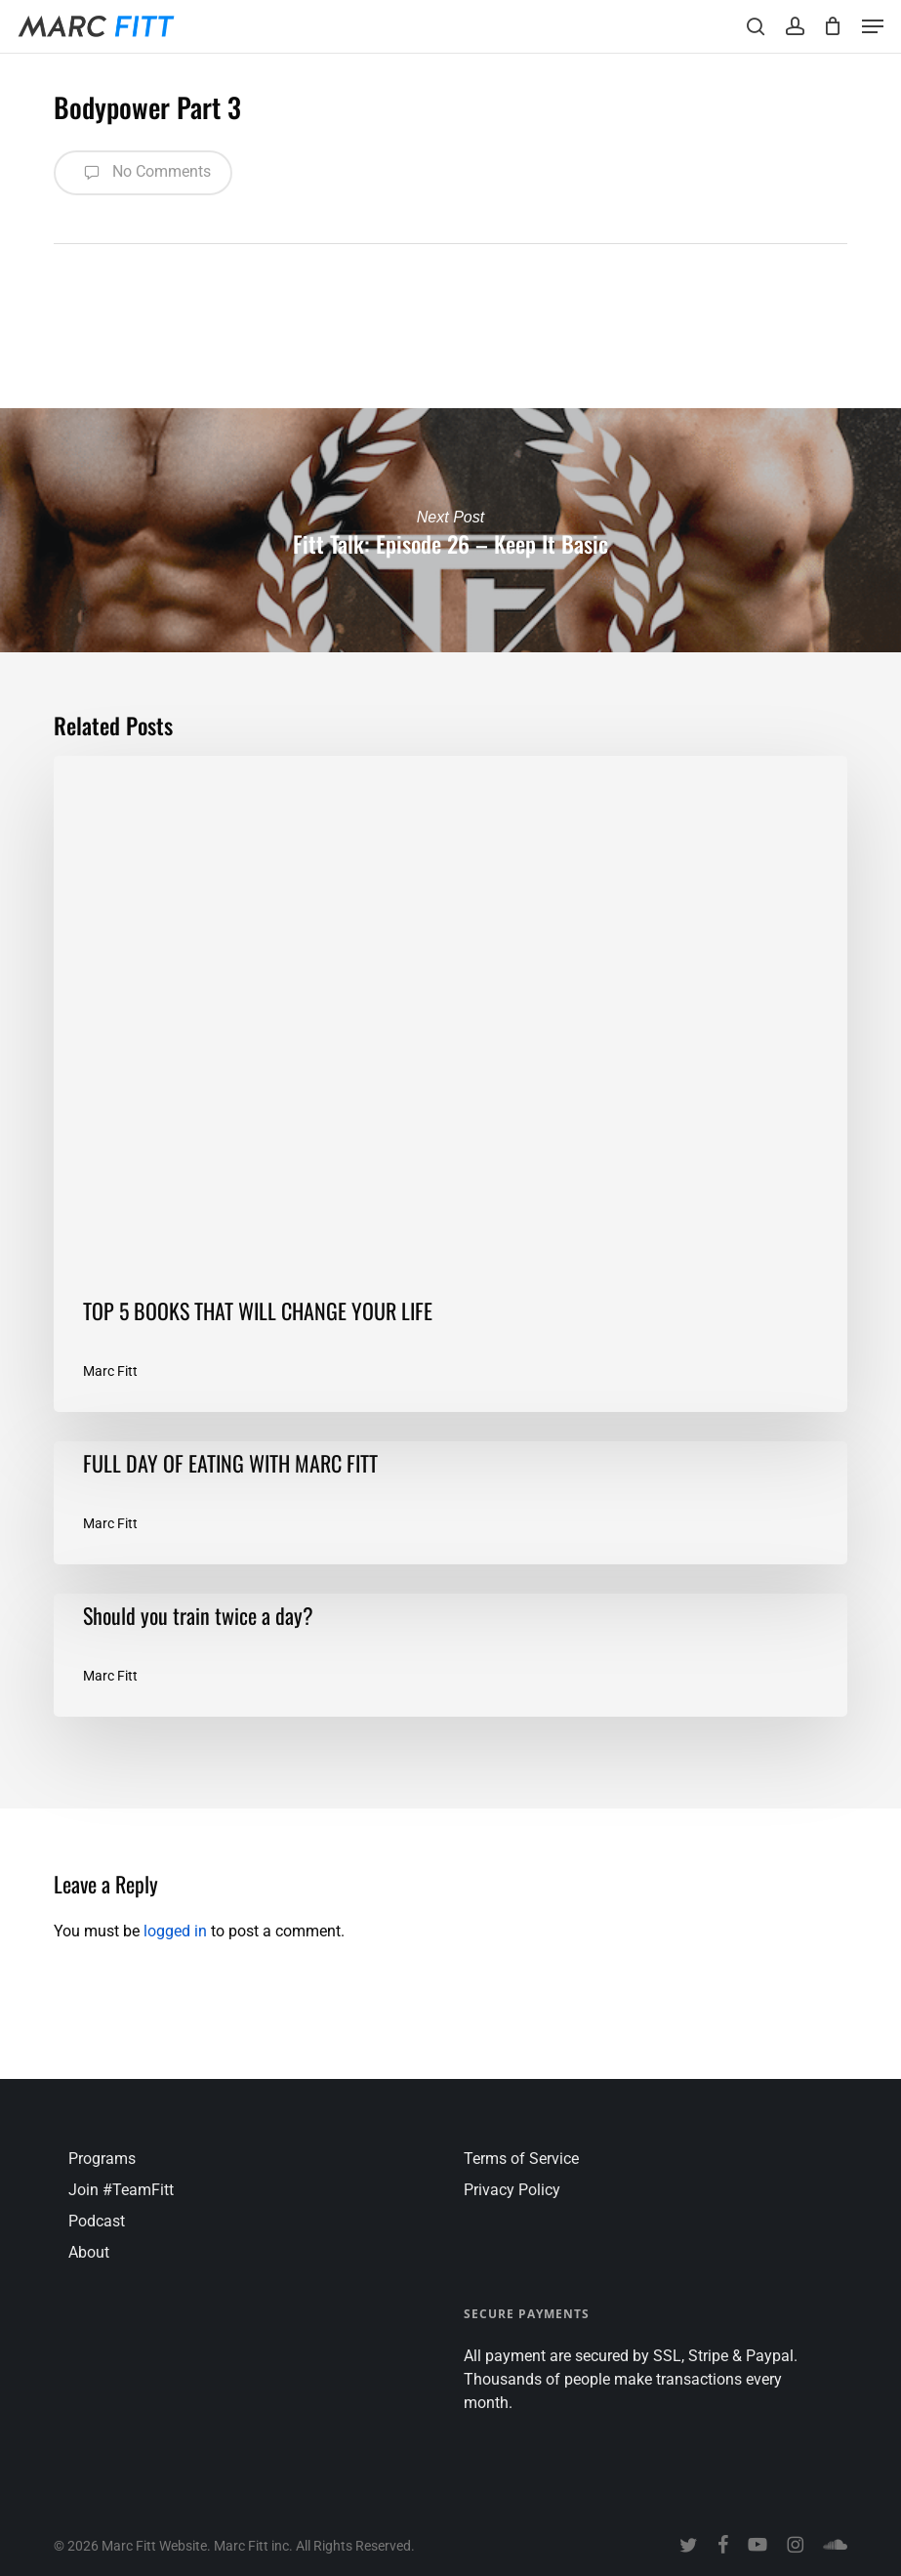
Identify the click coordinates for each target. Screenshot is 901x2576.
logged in (175, 1931)
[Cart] (833, 26)
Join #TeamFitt (121, 2190)
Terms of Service (521, 2158)
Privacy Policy (512, 2190)
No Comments (143, 172)
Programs (102, 2158)
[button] (872, 26)
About (88, 2252)
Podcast (96, 2221)
